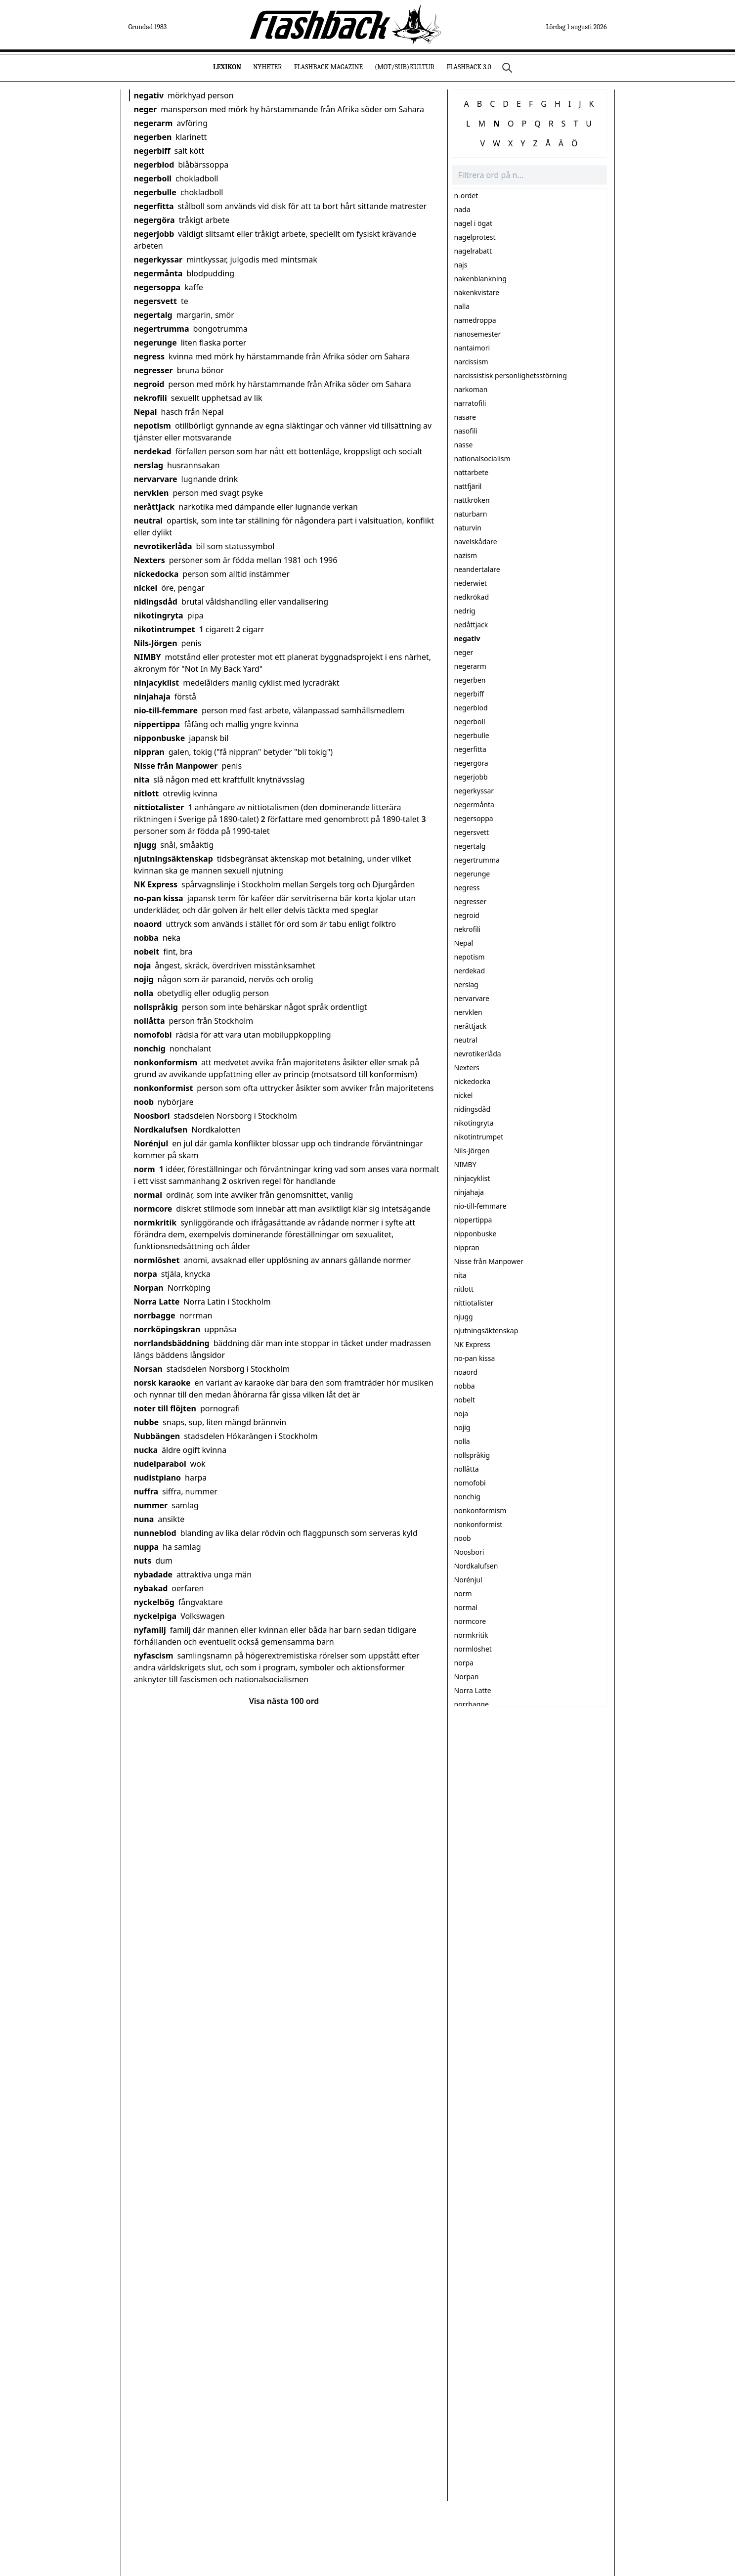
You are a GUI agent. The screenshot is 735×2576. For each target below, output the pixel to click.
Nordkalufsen (161, 1129)
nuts (143, 1560)
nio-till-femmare (166, 710)
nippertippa (157, 724)
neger (145, 109)
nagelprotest (475, 237)
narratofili (470, 403)
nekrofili (150, 398)
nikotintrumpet (164, 629)
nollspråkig (156, 1007)
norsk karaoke (162, 1382)
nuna (144, 1519)
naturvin (467, 527)
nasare (465, 417)
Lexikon (227, 67)
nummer (151, 1505)
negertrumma (161, 328)
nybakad (151, 1588)
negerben (153, 136)
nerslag (149, 465)
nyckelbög (154, 1602)
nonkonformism (165, 1062)
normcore (153, 1208)
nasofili (465, 431)
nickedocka (156, 573)
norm (144, 1169)
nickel (146, 587)
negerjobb (154, 233)
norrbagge (154, 1315)
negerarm (153, 123)
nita (142, 779)
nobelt (147, 951)
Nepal (145, 411)
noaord (148, 923)
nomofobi (153, 1034)
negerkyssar (158, 259)
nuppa (146, 1546)
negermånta (158, 273)
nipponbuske (159, 738)
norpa (145, 1273)
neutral (148, 520)
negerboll (153, 178)
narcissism (471, 361)
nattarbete (471, 472)
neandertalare (477, 569)
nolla (144, 993)
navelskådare (475, 541)
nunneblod (155, 1533)
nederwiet (470, 583)
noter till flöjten (165, 1408)
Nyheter (267, 67)
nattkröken (472, 500)
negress (149, 356)
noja (142, 965)
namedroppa (475, 320)
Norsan (148, 1368)
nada (462, 209)
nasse (463, 444)
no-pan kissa (158, 898)
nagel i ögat (473, 223)
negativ (149, 95)
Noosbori (152, 1115)
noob (144, 1101)
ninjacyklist (156, 682)
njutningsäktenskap (173, 858)
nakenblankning (480, 278)
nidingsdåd (155, 601)
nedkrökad (471, 597)
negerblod (154, 164)
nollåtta (149, 1020)
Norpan (149, 1287)
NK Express (156, 884)
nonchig (150, 1048)
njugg (145, 844)
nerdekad (153, 451)
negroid (149, 384)
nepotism (152, 425)
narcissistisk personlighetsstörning (510, 375)
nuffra (146, 1491)
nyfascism (153, 1655)
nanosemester (477, 334)
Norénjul (151, 1143)
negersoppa (157, 287)
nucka (146, 1449)
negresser (153, 370)
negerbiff (152, 150)
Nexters (149, 560)
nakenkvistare (477, 292)
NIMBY (147, 657)
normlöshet (157, 1260)
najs (461, 264)
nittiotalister (159, 807)
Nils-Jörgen (155, 643)
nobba (146, 937)
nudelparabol (160, 1463)
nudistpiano (157, 1477)
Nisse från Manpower (176, 765)
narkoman (471, 389)
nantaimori (472, 347)
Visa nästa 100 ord (284, 1701)
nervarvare (155, 479)
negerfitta (154, 206)
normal (148, 1194)
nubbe (146, 1422)
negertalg (153, 314)
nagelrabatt (473, 251)
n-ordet (466, 195)
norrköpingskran (167, 1329)
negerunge (155, 342)
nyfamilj (150, 1629)
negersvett (155, 301)
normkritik (155, 1222)
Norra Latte (157, 1301)
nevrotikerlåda (163, 546)
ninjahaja (152, 696)
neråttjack (154, 506)
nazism (465, 555)
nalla (462, 306)
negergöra (154, 220)
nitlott (146, 793)
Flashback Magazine (328, 67)
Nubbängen (157, 1436)
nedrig (465, 610)
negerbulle (155, 192)
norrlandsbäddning (172, 1343)
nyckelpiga (155, 1616)
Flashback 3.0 (468, 67)
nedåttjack (471, 624)
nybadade (153, 1574)
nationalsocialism (482, 458)
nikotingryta (158, 615)
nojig (144, 979)
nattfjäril (468, 486)
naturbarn (470, 514)
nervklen (151, 492)
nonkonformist (163, 1088)
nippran (149, 751)
